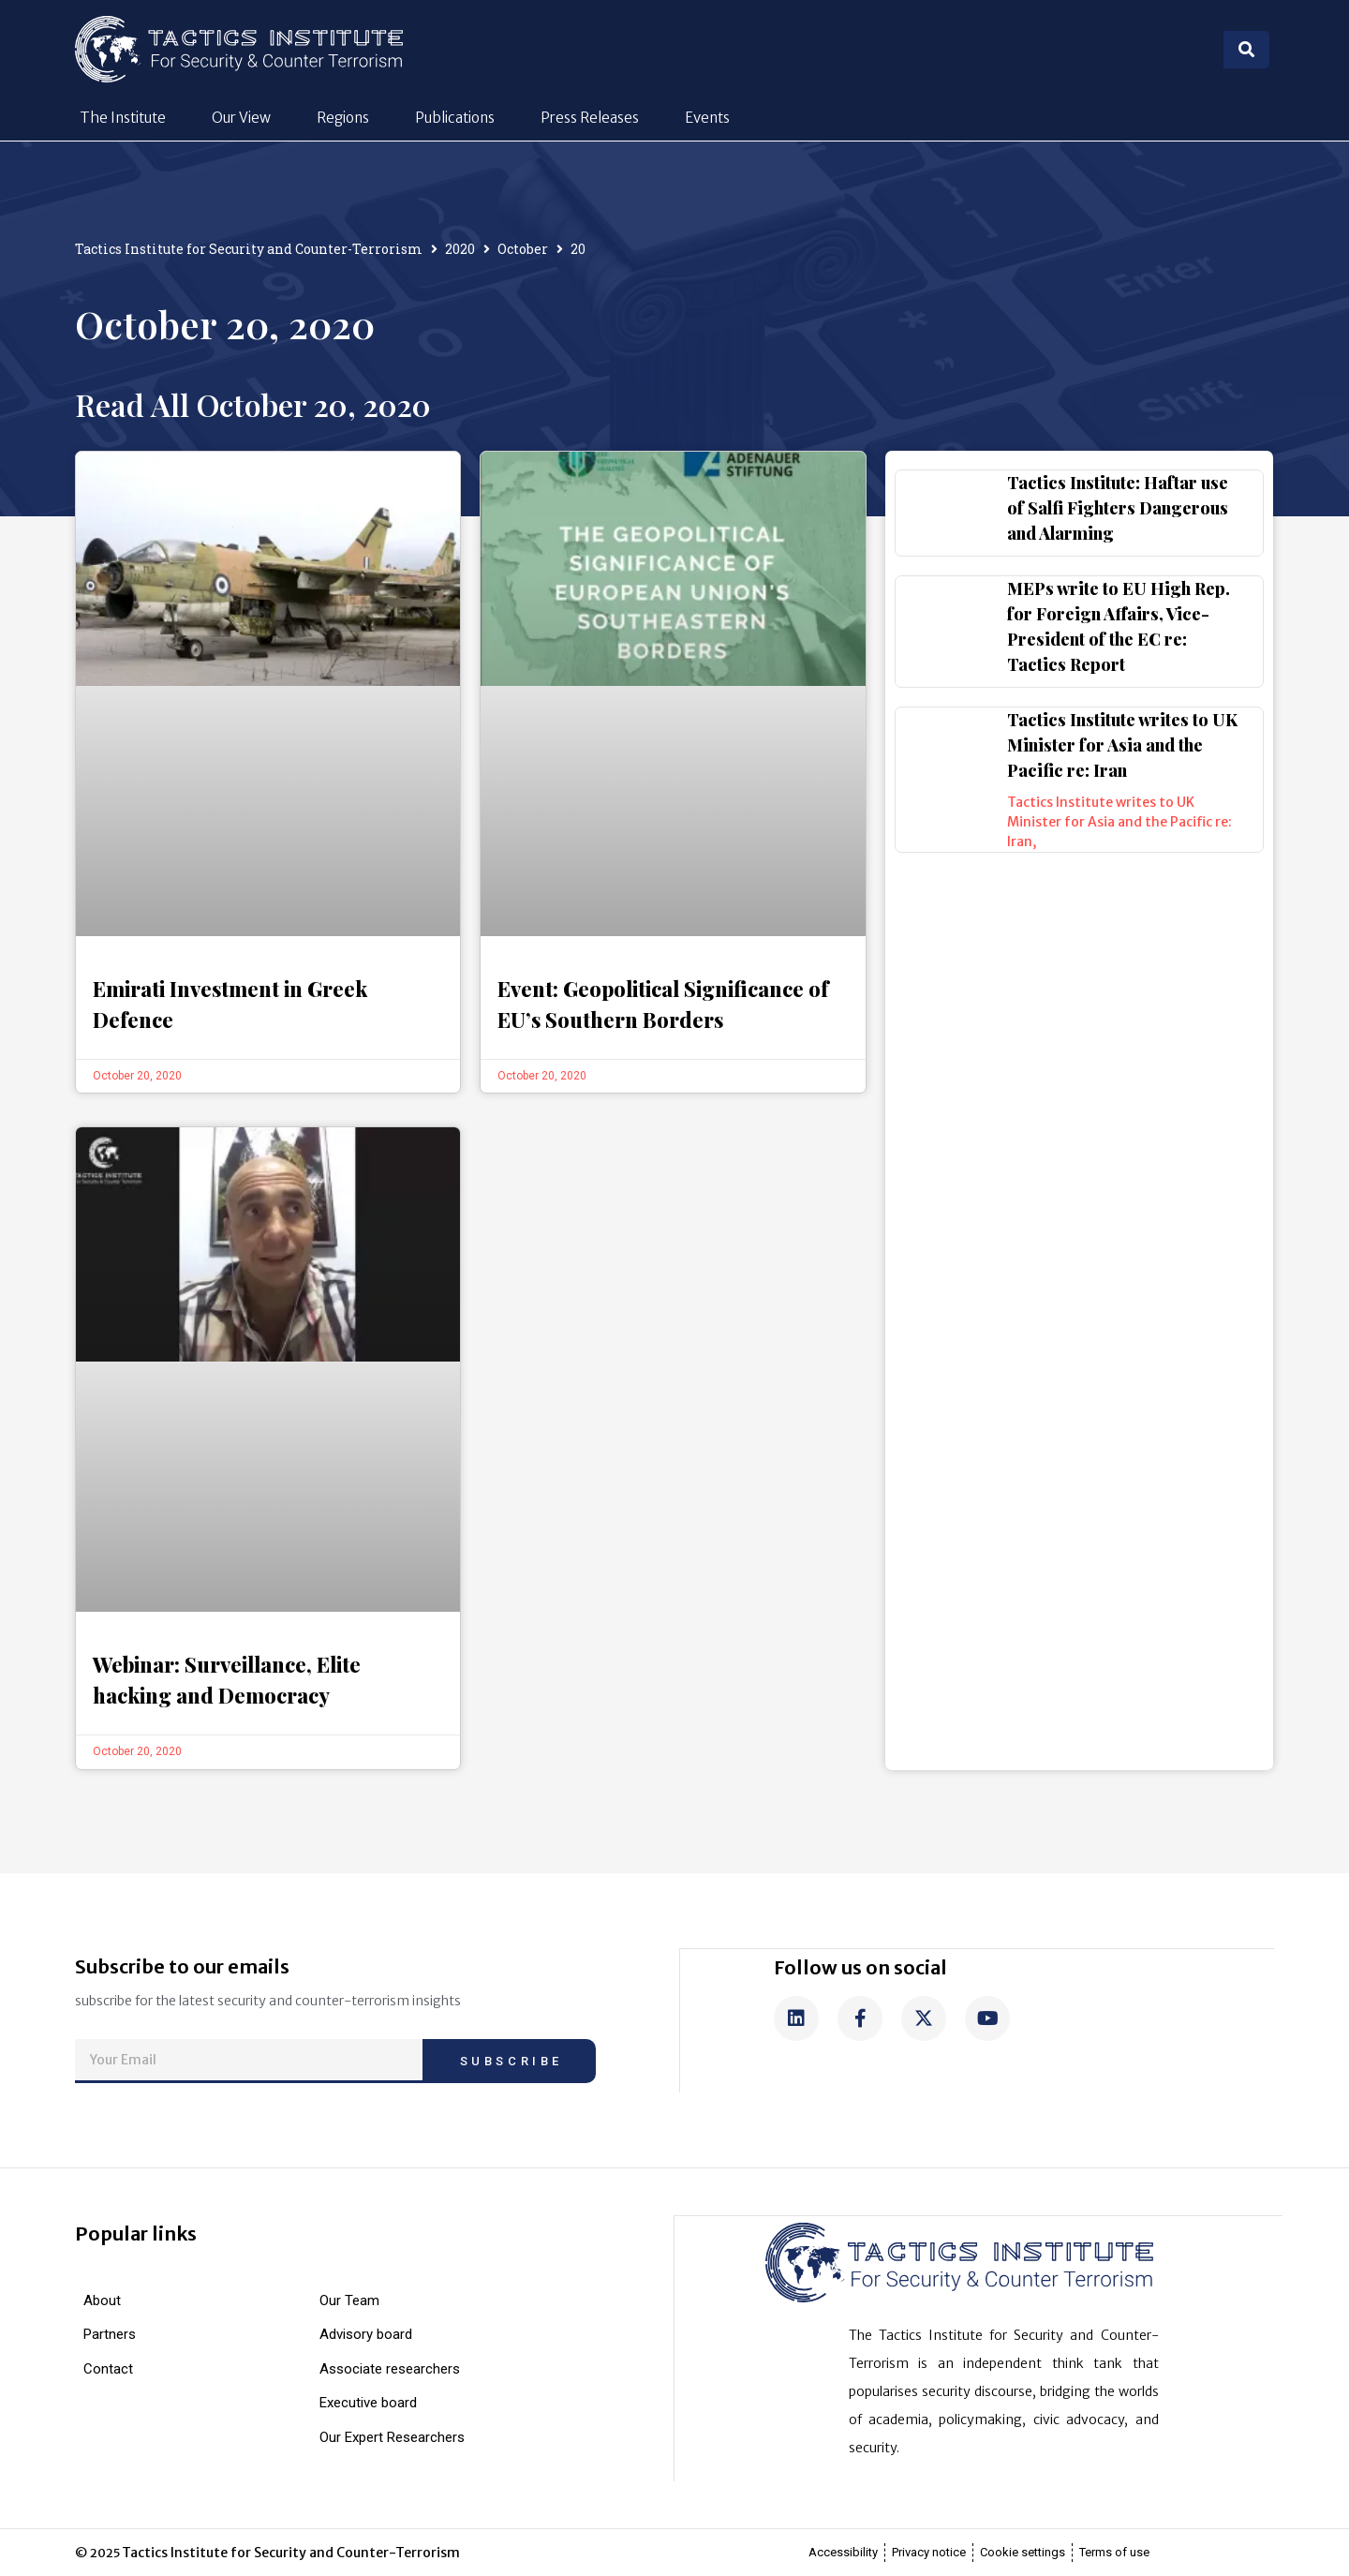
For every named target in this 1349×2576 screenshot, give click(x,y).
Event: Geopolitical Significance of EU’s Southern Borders (662, 1004)
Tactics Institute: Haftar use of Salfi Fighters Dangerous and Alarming (1117, 507)
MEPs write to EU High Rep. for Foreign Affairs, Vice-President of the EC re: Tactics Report (1118, 626)
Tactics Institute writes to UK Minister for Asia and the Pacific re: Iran (1122, 745)
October (522, 249)
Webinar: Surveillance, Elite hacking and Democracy (227, 1679)
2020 (460, 249)
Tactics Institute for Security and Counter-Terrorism (248, 249)
